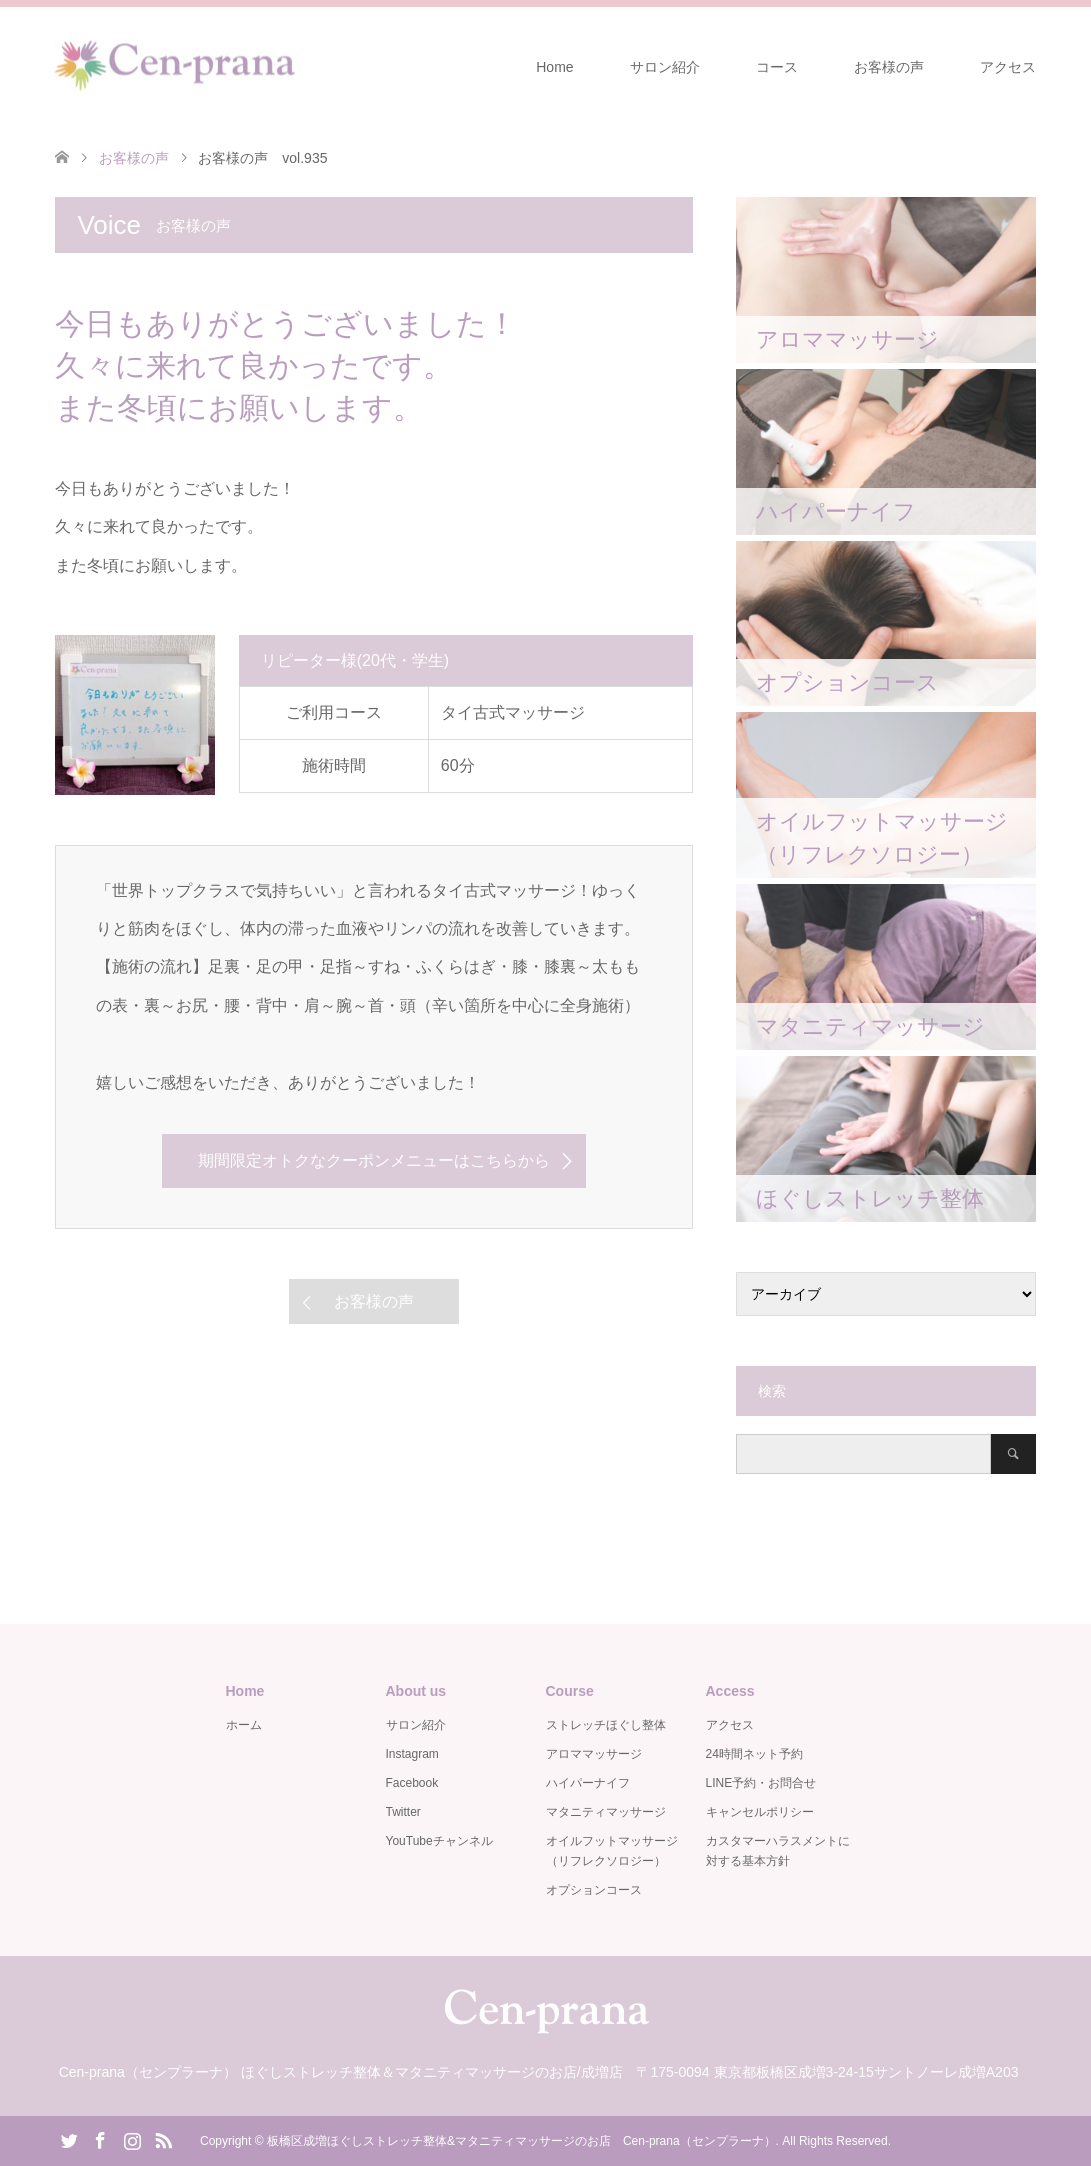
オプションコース (594, 1890)
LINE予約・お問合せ (761, 1783)
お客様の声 (889, 67)
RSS (163, 2139)
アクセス (1008, 67)
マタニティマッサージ (606, 1812)
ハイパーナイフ (588, 1783)
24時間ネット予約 (754, 1754)
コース (777, 67)
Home (554, 67)
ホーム (244, 1725)
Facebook (412, 1783)
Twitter (403, 1812)
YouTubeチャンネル (439, 1841)
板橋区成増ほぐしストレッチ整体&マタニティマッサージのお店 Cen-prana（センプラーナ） (521, 2141)
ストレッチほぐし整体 (606, 1725)
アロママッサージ (594, 1754)
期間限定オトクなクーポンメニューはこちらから (374, 1160)
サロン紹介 (665, 67)
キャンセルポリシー (760, 1812)
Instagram (412, 1754)
